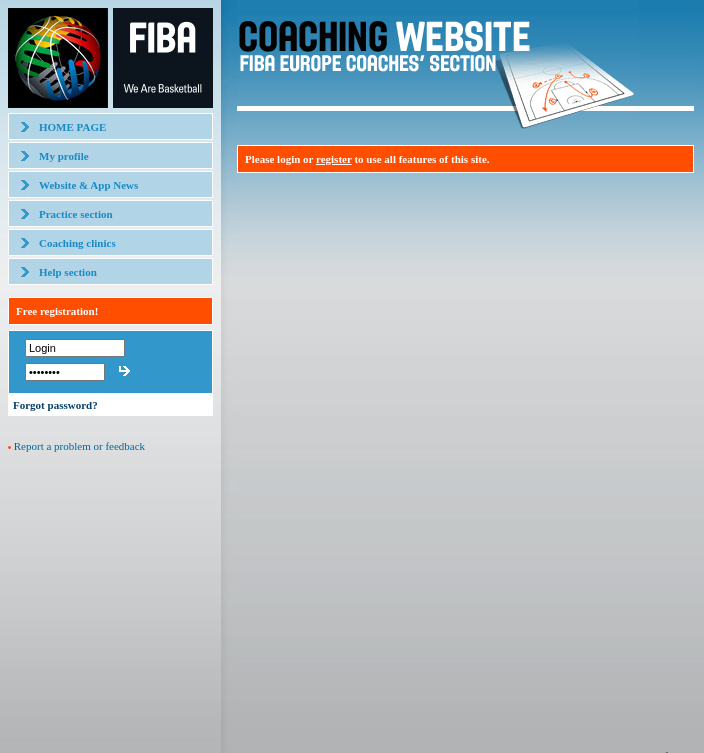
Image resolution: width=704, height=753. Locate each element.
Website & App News (88, 185)
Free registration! (57, 311)
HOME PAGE (72, 127)
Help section (68, 272)
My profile (64, 156)
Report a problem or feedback (79, 446)
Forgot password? (55, 405)
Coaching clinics (77, 243)
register (334, 159)
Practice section (76, 214)
